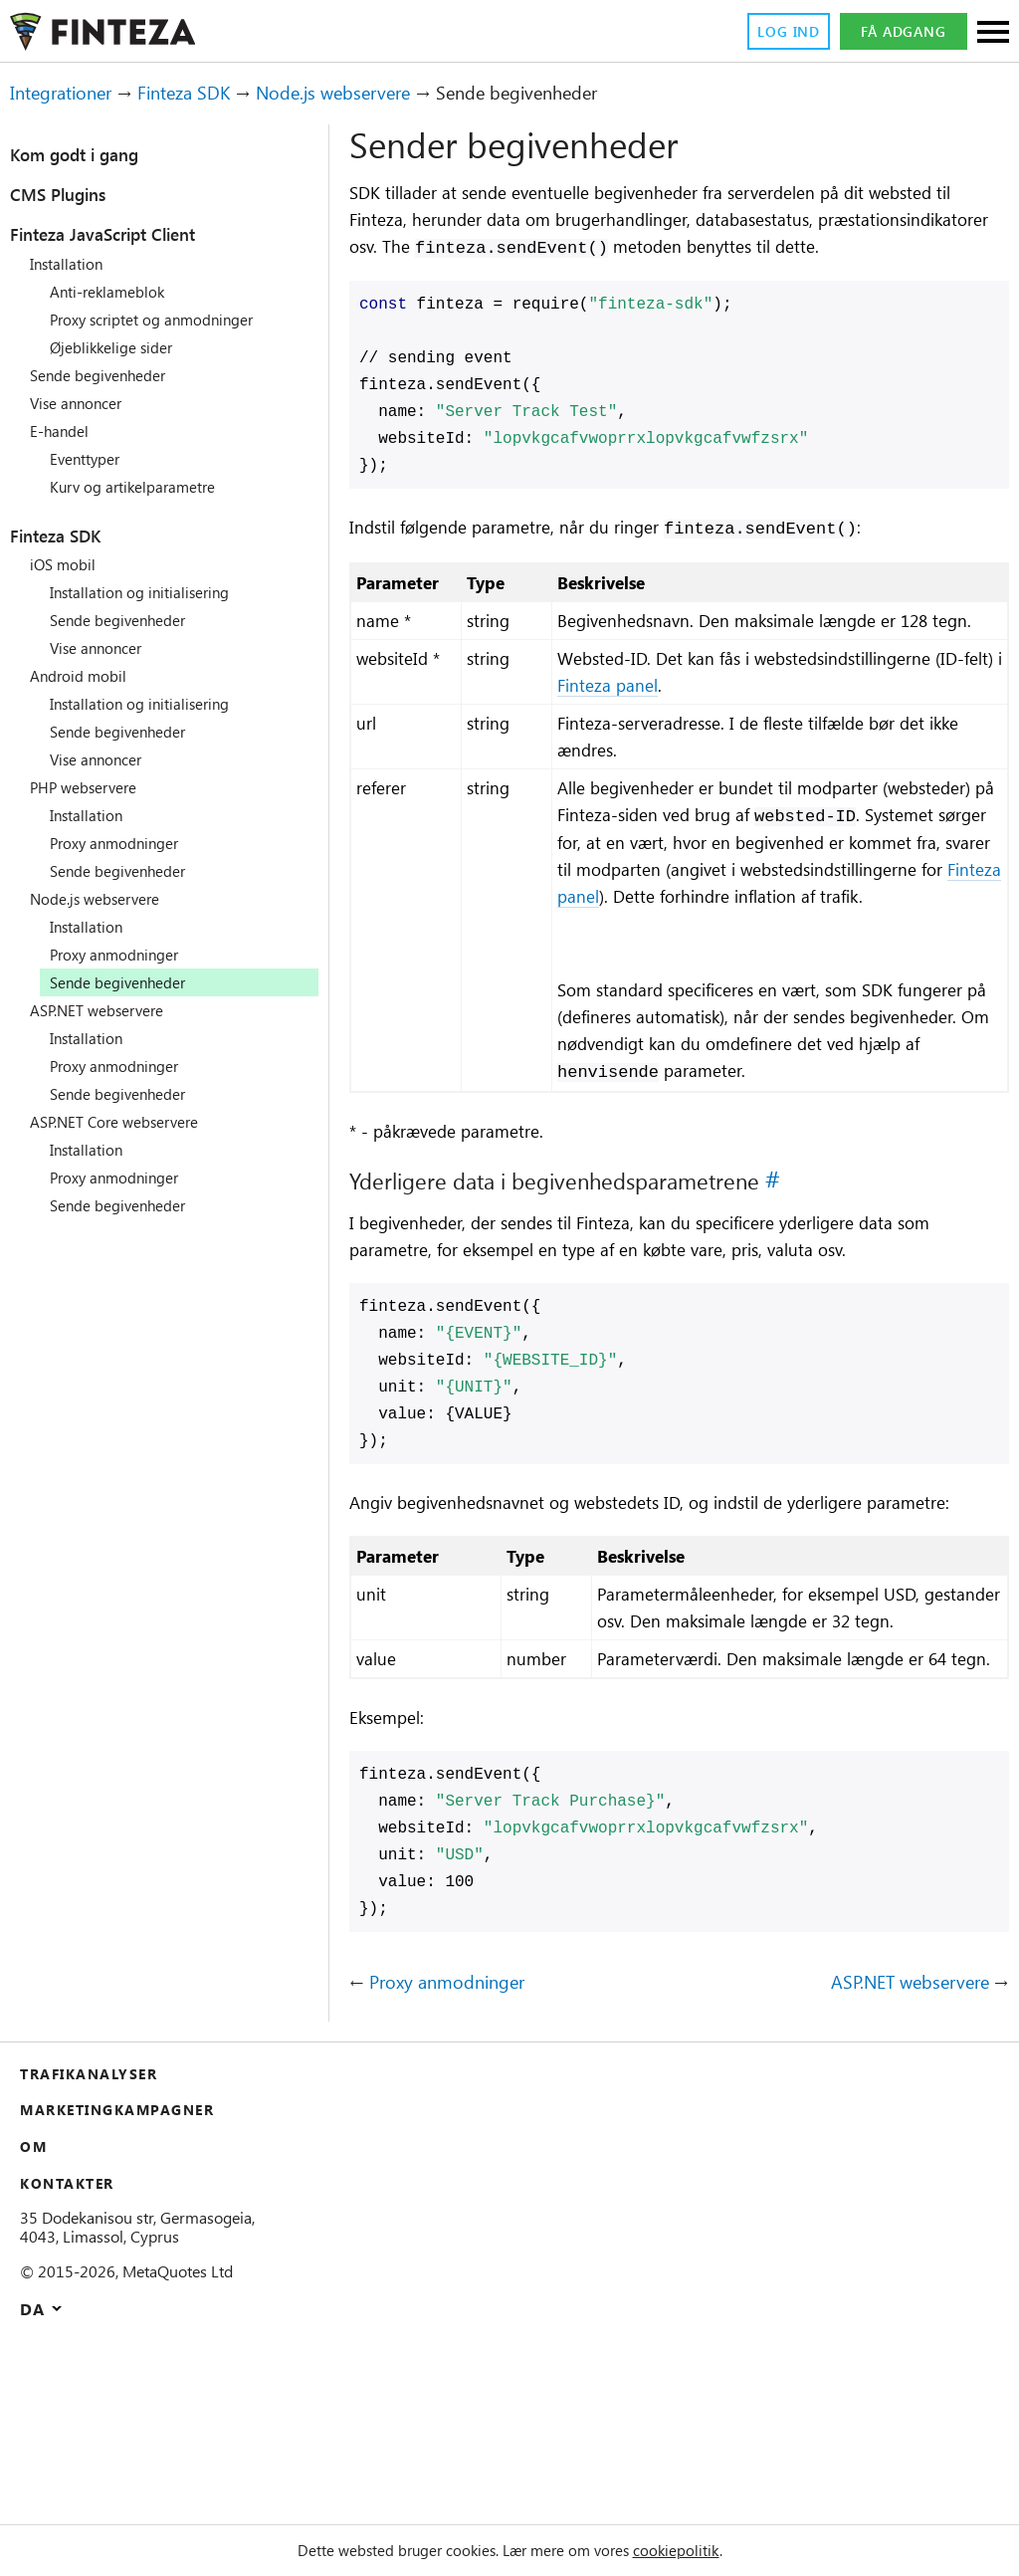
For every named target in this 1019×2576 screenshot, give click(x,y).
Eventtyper (91, 459)
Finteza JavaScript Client (127, 234)
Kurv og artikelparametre (143, 487)
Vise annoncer (82, 403)
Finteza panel (695, 742)
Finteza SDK (206, 93)
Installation (71, 264)
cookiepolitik (699, 2550)
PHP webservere (90, 787)
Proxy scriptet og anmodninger (165, 319)
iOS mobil (66, 564)
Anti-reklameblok (113, 292)
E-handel (63, 431)
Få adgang (902, 32)
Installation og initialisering (151, 592)
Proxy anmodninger (122, 843)
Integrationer (68, 93)
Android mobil (81, 676)
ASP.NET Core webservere (126, 1122)
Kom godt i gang (88, 154)
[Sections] (993, 33)
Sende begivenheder (107, 375)
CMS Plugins (68, 194)
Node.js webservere (375, 93)
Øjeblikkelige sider (118, 347)
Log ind (781, 32)
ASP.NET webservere (106, 1010)
